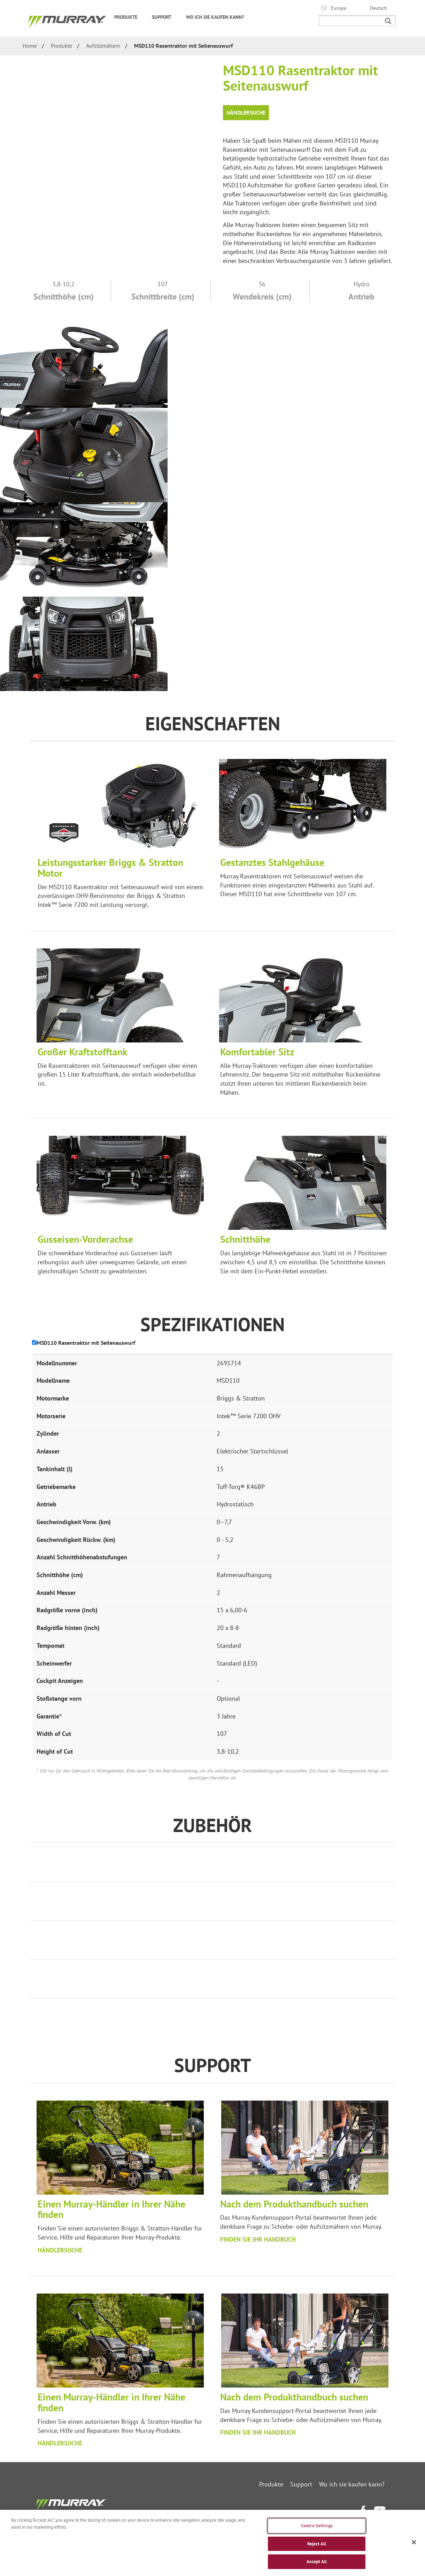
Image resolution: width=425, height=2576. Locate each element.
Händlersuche (245, 112)
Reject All (316, 2544)
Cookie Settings (316, 2526)
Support (165, 17)
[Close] (414, 2542)
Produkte (129, 17)
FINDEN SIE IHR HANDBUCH (258, 2239)
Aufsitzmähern (103, 45)
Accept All (317, 2562)
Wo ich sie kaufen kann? (215, 17)
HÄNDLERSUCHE (60, 2250)
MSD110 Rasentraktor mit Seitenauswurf (183, 45)
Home (30, 45)
